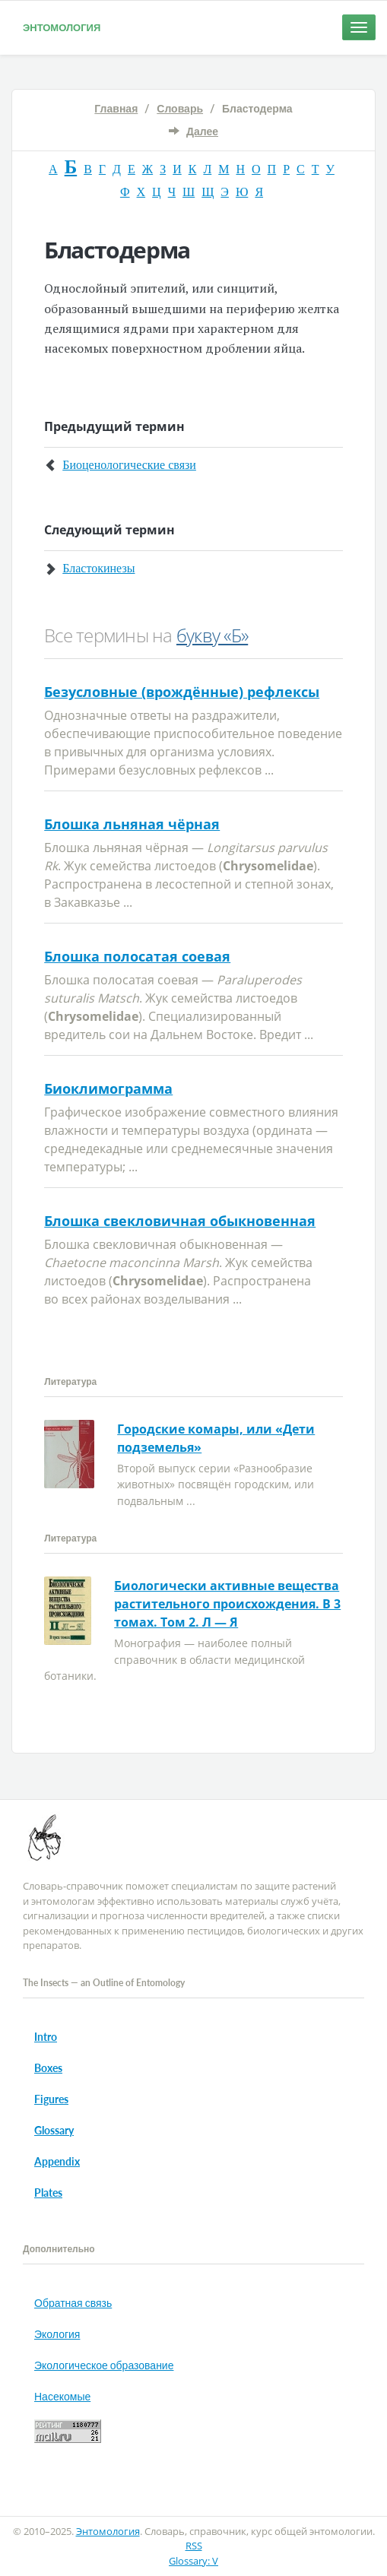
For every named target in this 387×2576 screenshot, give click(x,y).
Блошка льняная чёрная (132, 824)
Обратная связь (73, 2302)
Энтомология (61, 27)
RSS (194, 2545)
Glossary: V (193, 2561)
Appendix (57, 2161)
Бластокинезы (98, 568)
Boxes (48, 2067)
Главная (116, 108)
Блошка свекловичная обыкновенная (180, 1221)
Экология (57, 2333)
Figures (51, 2099)
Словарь (180, 108)
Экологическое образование (103, 2365)
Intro (45, 2036)
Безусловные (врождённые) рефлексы (181, 692)
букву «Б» (212, 635)
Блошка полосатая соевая (137, 956)
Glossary (54, 2130)
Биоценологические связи (129, 464)
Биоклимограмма (108, 1088)
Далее (202, 131)
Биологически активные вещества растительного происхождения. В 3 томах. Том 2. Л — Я (227, 1603)
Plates (48, 2192)
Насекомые (62, 2396)
